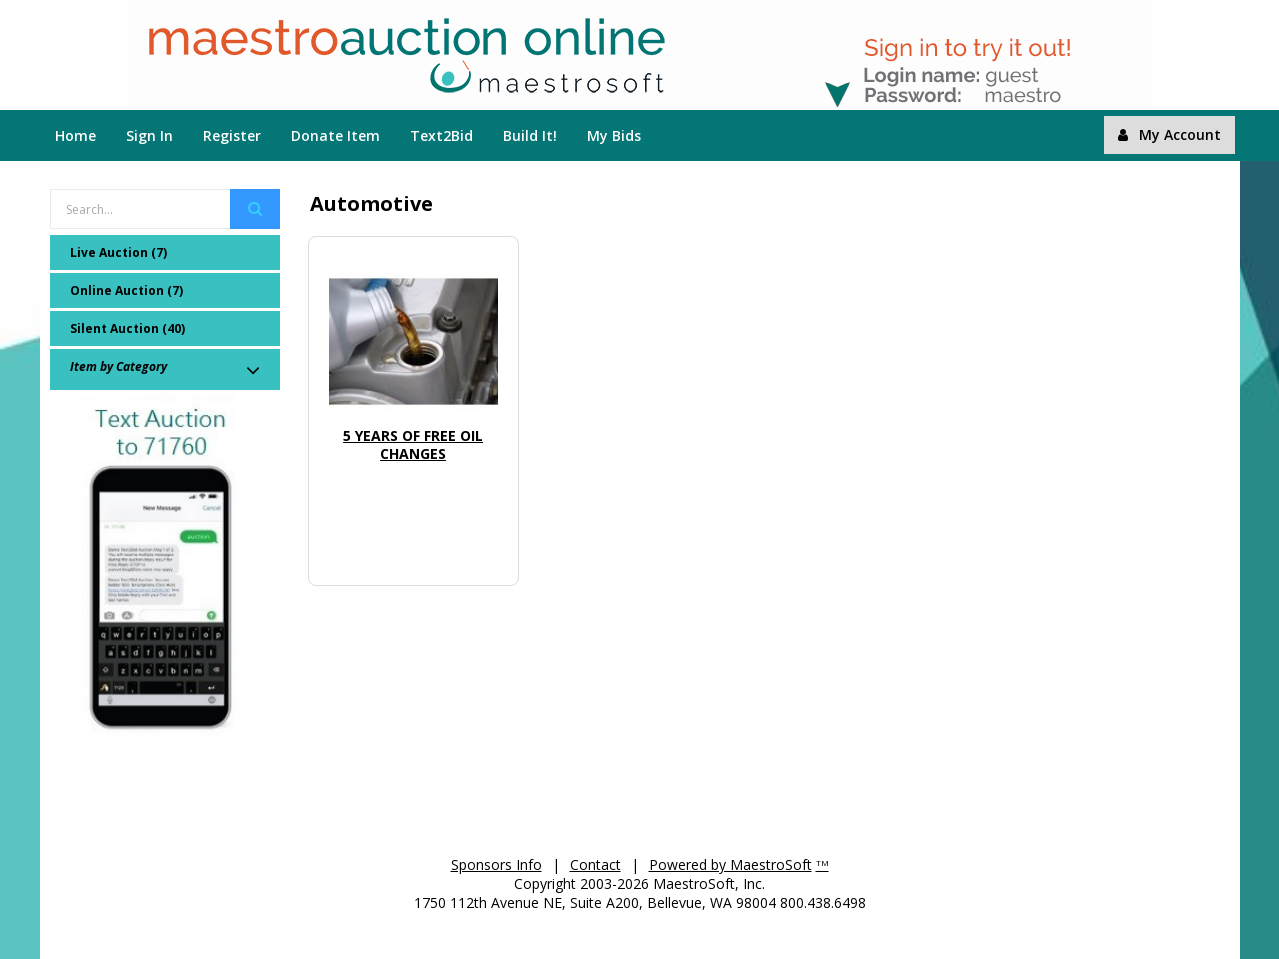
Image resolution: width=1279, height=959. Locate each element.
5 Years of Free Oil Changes (413, 444)
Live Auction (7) (118, 252)
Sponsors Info (496, 864)
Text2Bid (441, 135)
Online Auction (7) (126, 290)
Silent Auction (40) (127, 328)
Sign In (149, 135)
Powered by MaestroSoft (730, 864)
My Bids (614, 135)
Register (232, 135)
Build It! (530, 135)
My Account (1169, 134)
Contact (595, 864)
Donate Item (335, 135)
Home (75, 135)
